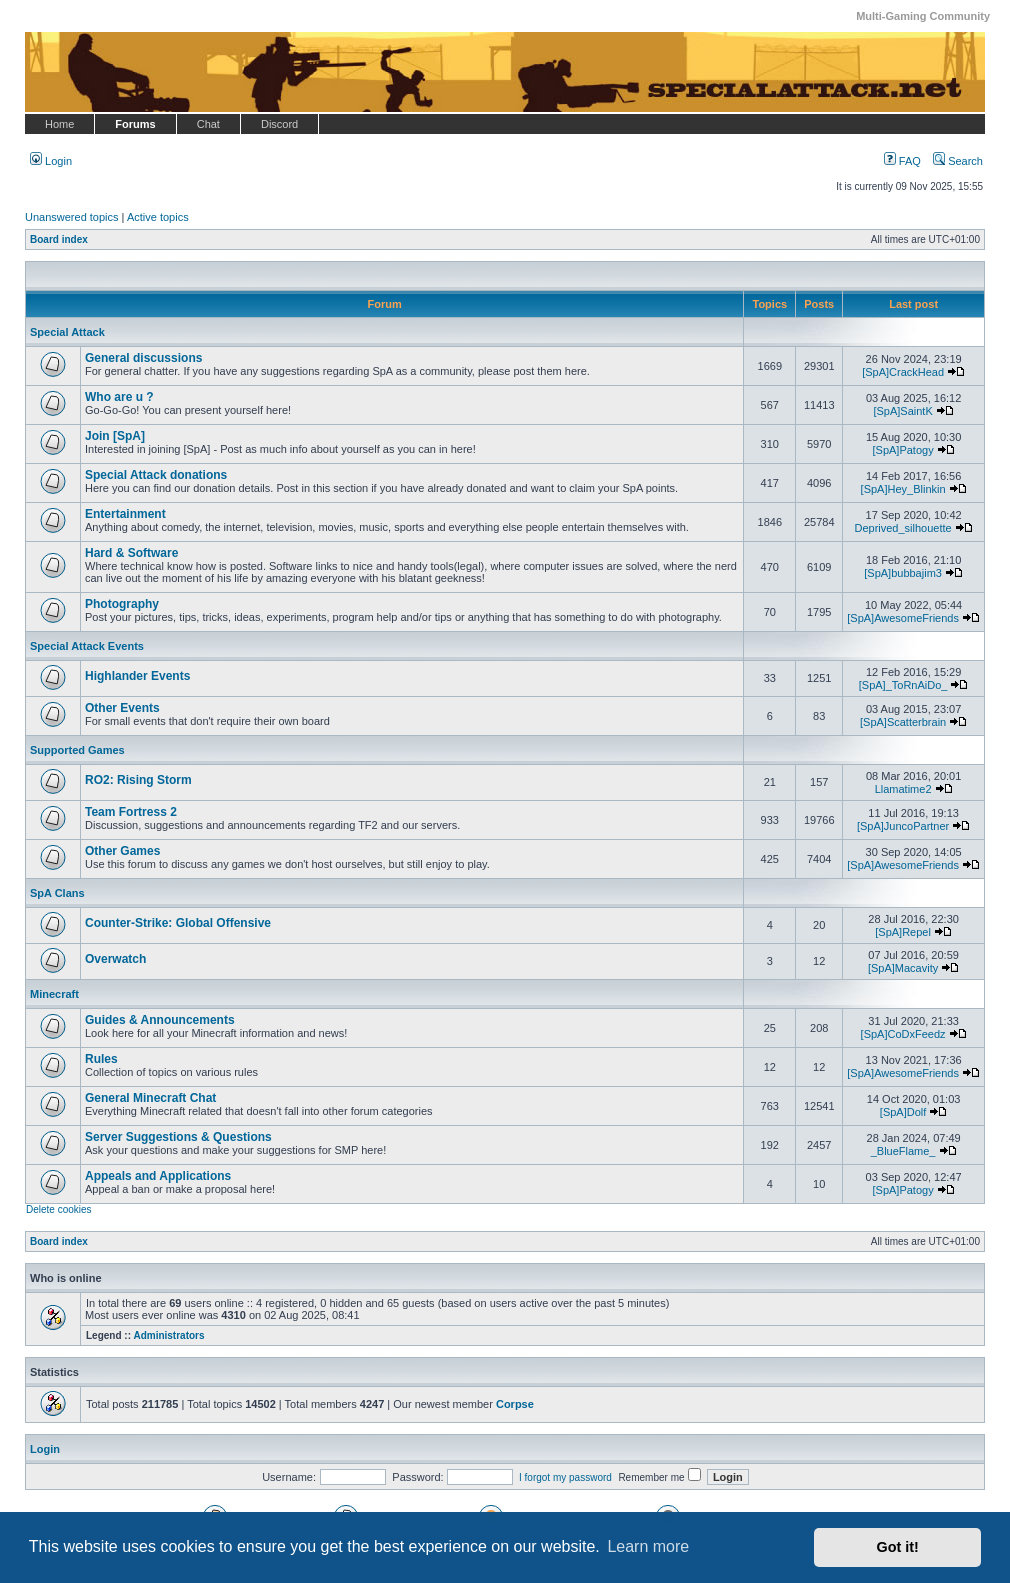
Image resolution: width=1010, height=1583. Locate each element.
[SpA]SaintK (902, 411)
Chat (208, 124)
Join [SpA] (115, 436)
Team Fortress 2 (131, 812)
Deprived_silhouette (902, 528)
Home (59, 124)
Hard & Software (131, 553)
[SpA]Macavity (903, 968)
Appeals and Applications (158, 1176)
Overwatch (115, 959)
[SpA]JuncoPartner (903, 826)
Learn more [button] (648, 1546)
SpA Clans (57, 893)
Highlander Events (137, 676)
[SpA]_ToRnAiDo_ (903, 685)
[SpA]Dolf (903, 1112)
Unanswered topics (72, 217)
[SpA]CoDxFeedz (903, 1034)
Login (51, 161)
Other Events (122, 708)
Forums (135, 124)
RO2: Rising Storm (138, 780)
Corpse (515, 1404)
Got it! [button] (898, 1547)
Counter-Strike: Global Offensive (178, 923)
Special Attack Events (87, 646)
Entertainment (125, 514)
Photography (122, 604)
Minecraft (54, 994)
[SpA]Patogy (903, 450)
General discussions (143, 358)
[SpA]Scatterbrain (903, 722)
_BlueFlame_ (903, 1151)
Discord (279, 124)
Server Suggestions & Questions (178, 1137)
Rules (101, 1059)
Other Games (122, 851)
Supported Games (77, 750)
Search (958, 161)
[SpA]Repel (903, 932)
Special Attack (67, 332)
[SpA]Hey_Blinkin (903, 489)
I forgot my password (565, 1477)
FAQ (902, 161)
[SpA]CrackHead (903, 372)
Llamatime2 (903, 789)
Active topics (158, 217)
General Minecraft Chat (150, 1098)
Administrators (168, 1335)
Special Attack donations (156, 475)
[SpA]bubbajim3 (903, 573)
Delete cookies (59, 1209)
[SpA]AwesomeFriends (903, 618)
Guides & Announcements (160, 1020)
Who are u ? (119, 397)
